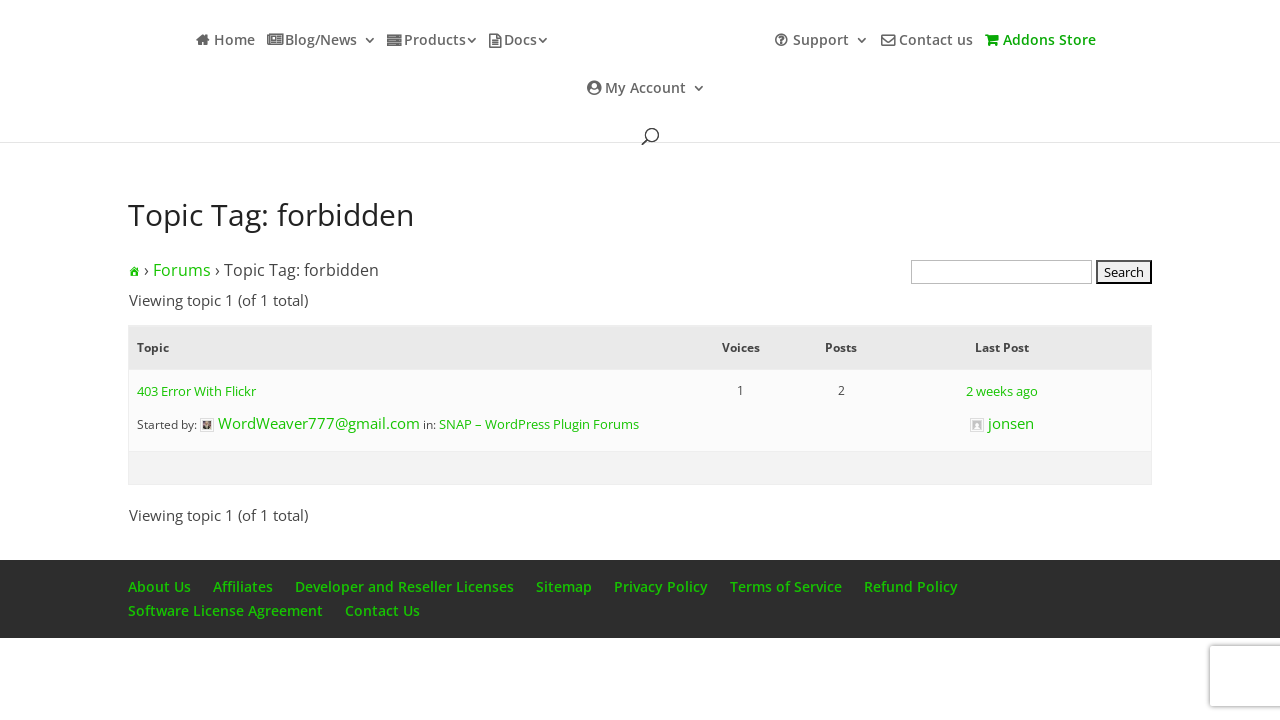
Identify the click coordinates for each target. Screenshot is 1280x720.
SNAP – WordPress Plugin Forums (539, 424)
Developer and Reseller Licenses (404, 586)
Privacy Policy (661, 586)
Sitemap (564, 586)
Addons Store (1049, 41)
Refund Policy (911, 586)
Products (435, 41)
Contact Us (382, 610)
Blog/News (321, 41)
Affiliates (243, 586)
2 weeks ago (1002, 391)
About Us (159, 586)
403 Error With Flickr (196, 391)
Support (821, 41)
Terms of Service (786, 586)
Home (234, 41)
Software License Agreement (225, 610)
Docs (520, 41)
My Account (645, 89)
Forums (182, 270)
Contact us (936, 41)
